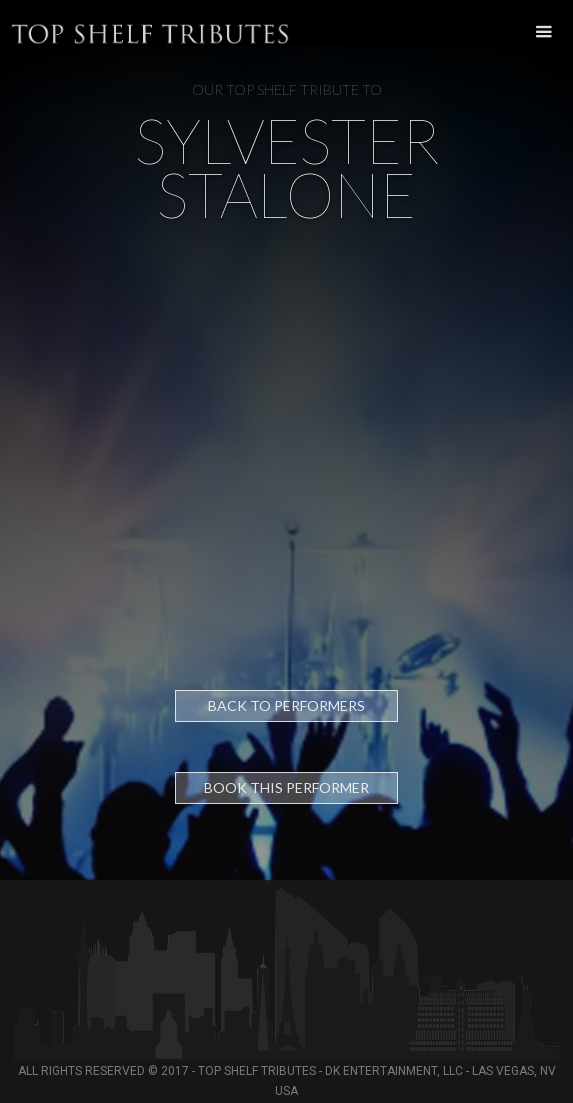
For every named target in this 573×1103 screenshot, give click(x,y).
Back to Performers (286, 705)
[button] (538, 32)
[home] (5, 23)
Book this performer (286, 787)
